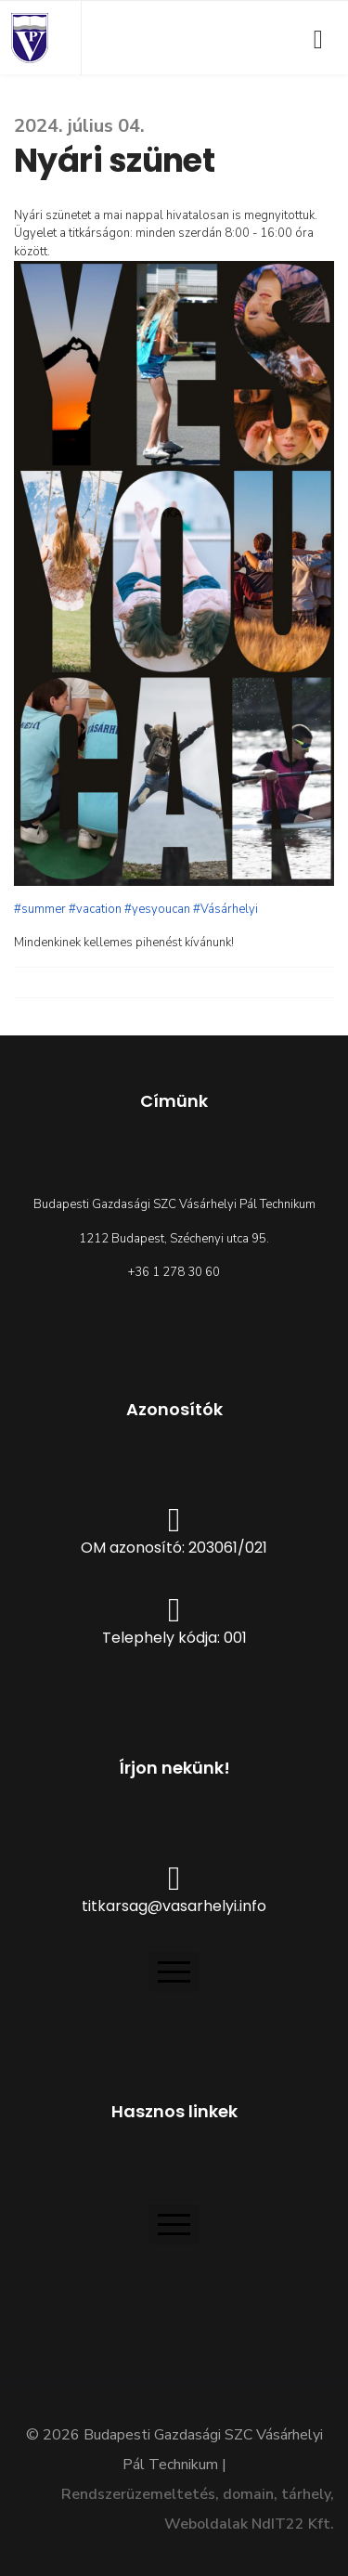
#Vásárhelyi (225, 909)
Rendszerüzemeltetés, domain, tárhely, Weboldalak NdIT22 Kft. (197, 2509)
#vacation (95, 909)
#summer (40, 909)
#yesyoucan (157, 909)
